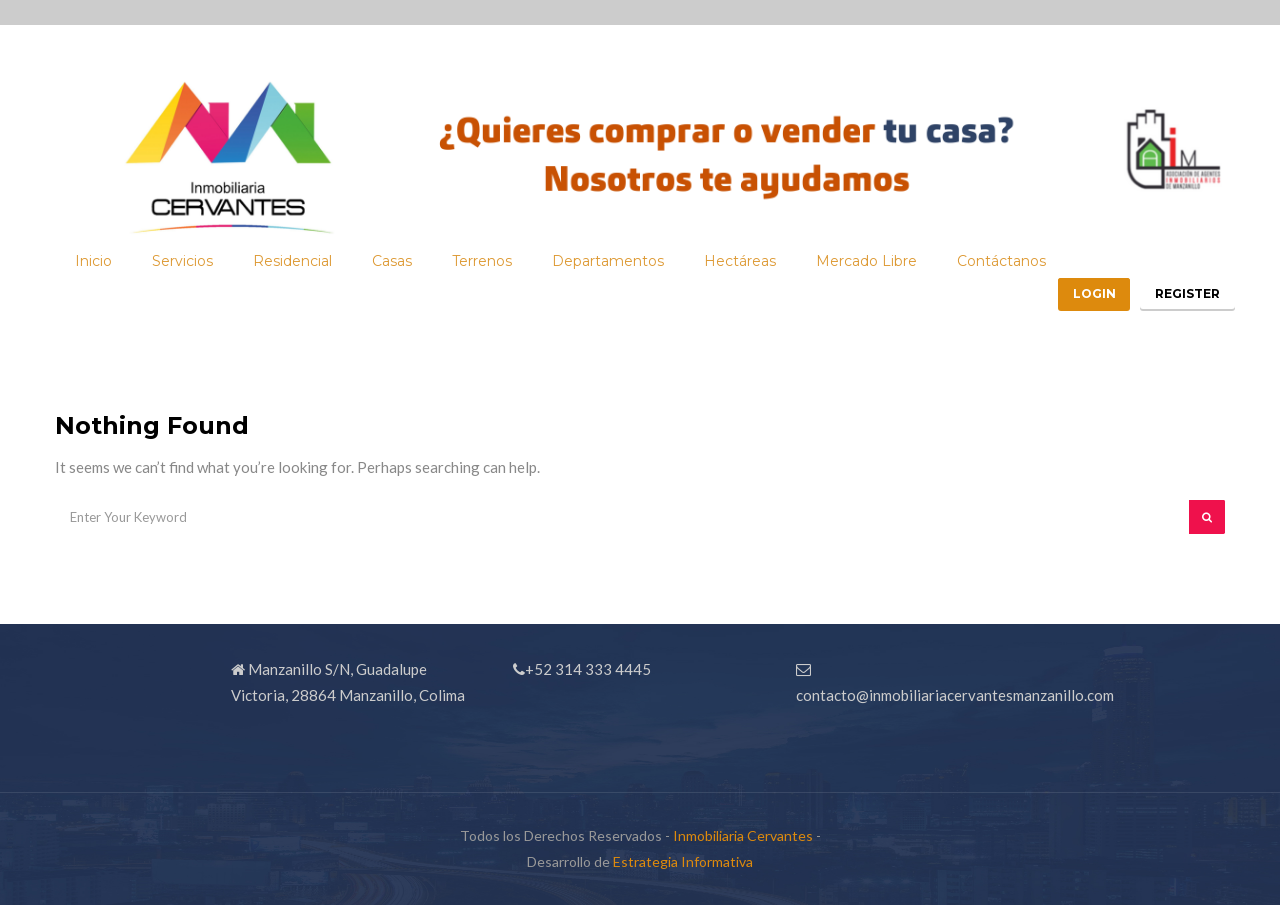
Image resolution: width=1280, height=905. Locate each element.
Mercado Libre (866, 236)
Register (1182, 268)
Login (1078, 268)
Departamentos (608, 236)
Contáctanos (1001, 236)
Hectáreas (740, 236)
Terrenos (482, 236)
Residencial (292, 236)
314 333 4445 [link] (603, 669)
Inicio (93, 236)
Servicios (182, 236)
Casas (392, 236)
